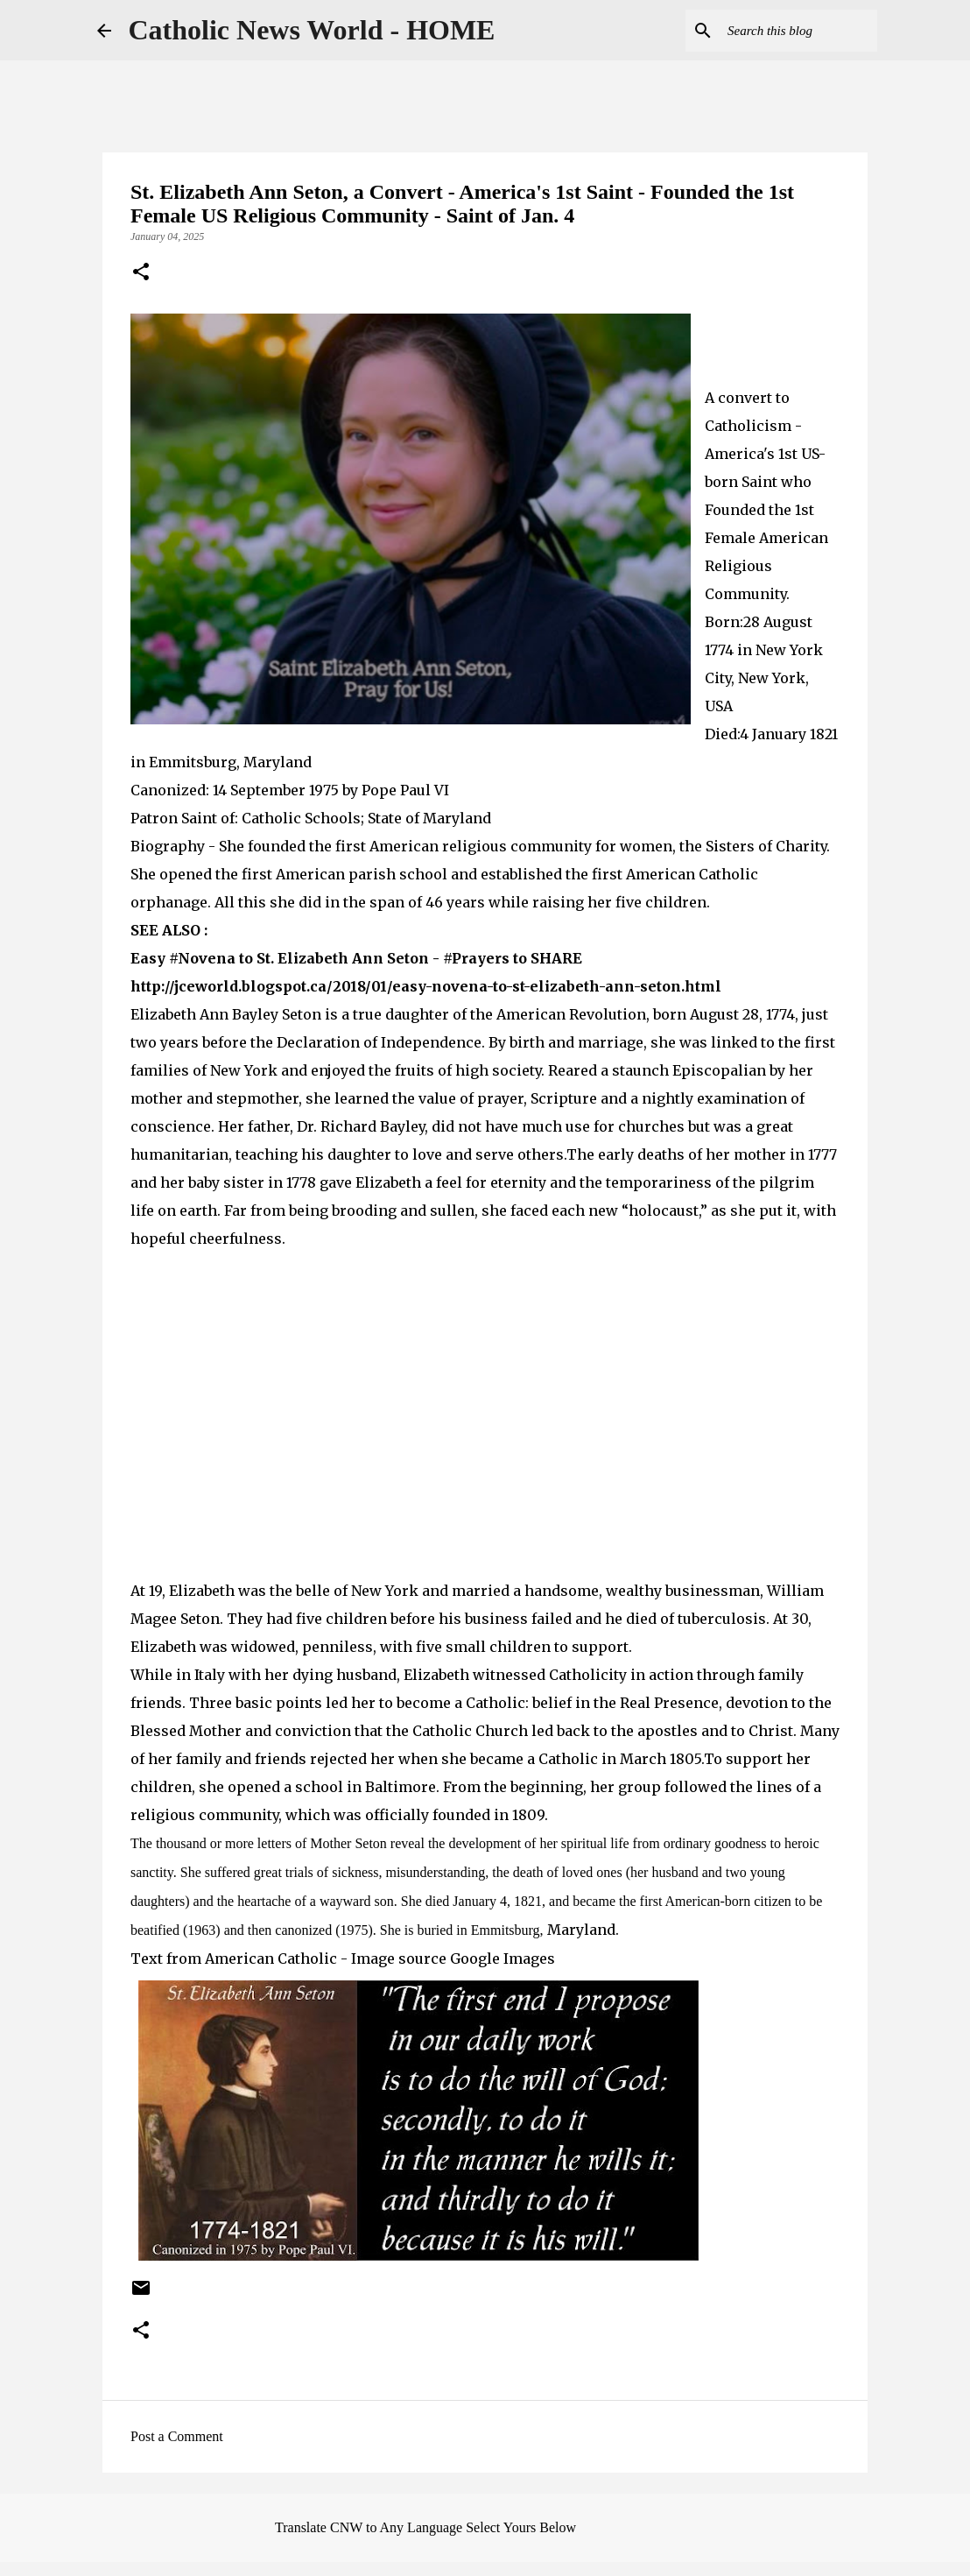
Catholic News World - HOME (312, 30)
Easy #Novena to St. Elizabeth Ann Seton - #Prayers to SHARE (356, 958)
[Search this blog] (785, 31)
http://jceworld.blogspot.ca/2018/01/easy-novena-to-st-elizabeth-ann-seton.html (425, 986)
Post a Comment (176, 2436)
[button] (140, 273)
